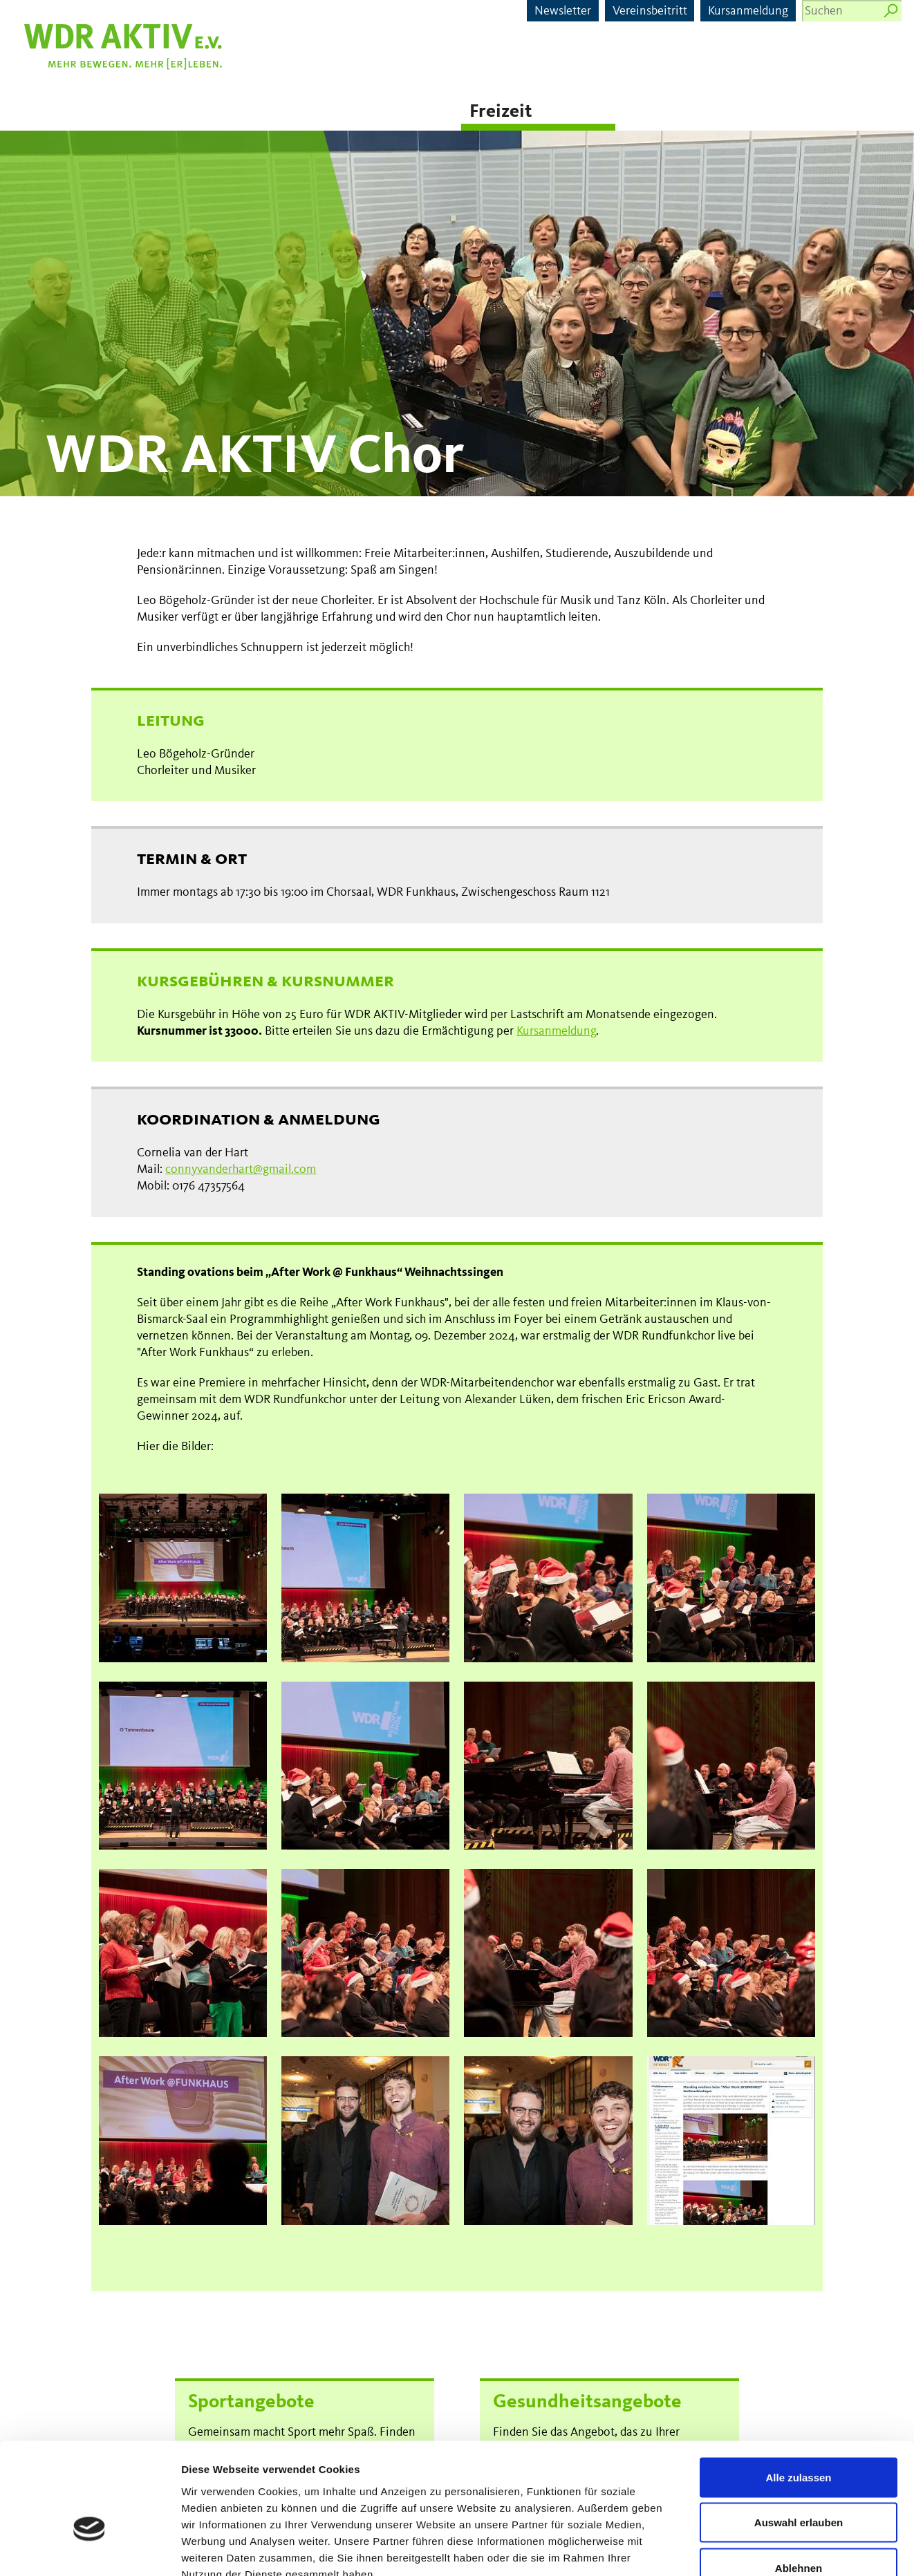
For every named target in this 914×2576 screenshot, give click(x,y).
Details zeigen (735, 2549)
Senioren (660, 111)
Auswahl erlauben (798, 2440)
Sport (168, 111)
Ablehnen (798, 2485)
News (30, 111)
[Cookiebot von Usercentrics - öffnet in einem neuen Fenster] (89, 2549)
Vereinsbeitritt (650, 11)
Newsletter (562, 11)
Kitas (810, 111)
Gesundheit (330, 111)
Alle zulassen (798, 2394)
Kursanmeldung (748, 11)
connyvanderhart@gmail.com (240, 1169)
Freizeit (500, 111)
